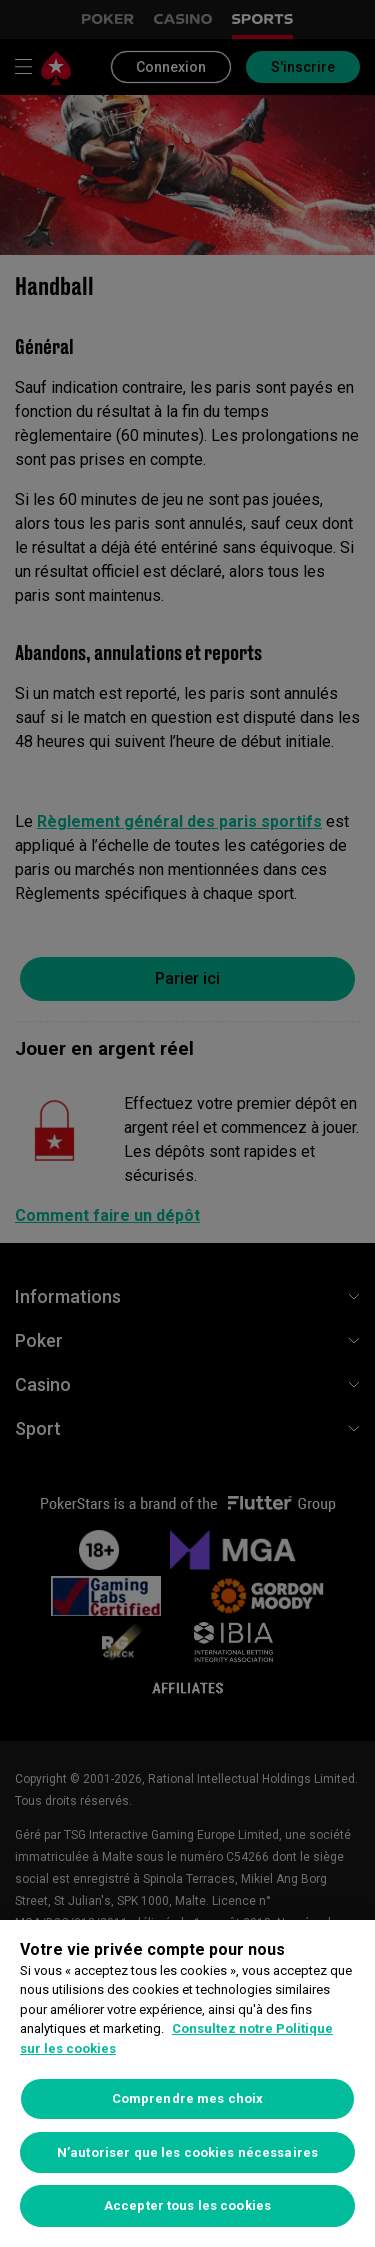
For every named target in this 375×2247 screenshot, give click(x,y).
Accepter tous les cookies (187, 2205)
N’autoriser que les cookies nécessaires (187, 2152)
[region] (187, 2083)
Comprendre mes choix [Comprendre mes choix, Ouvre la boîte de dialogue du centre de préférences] (188, 2098)
